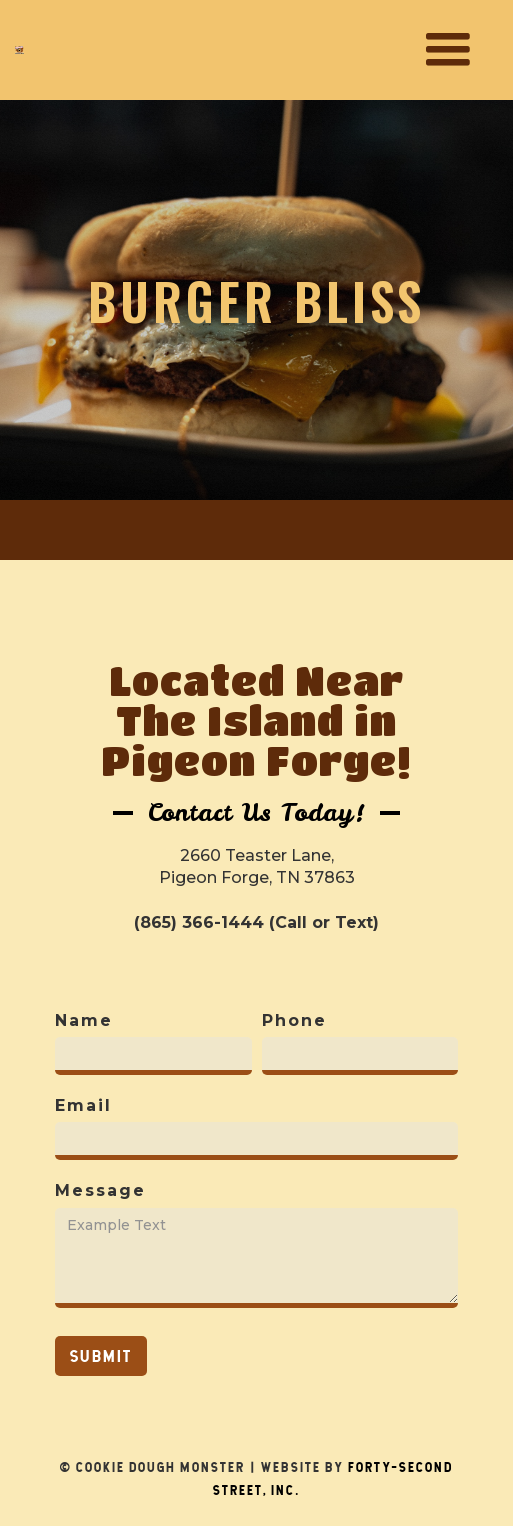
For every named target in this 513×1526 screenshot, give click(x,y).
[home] (19, 49)
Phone (294, 1020)
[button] (448, 50)
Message (100, 1190)
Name (84, 1020)
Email (83, 1105)
